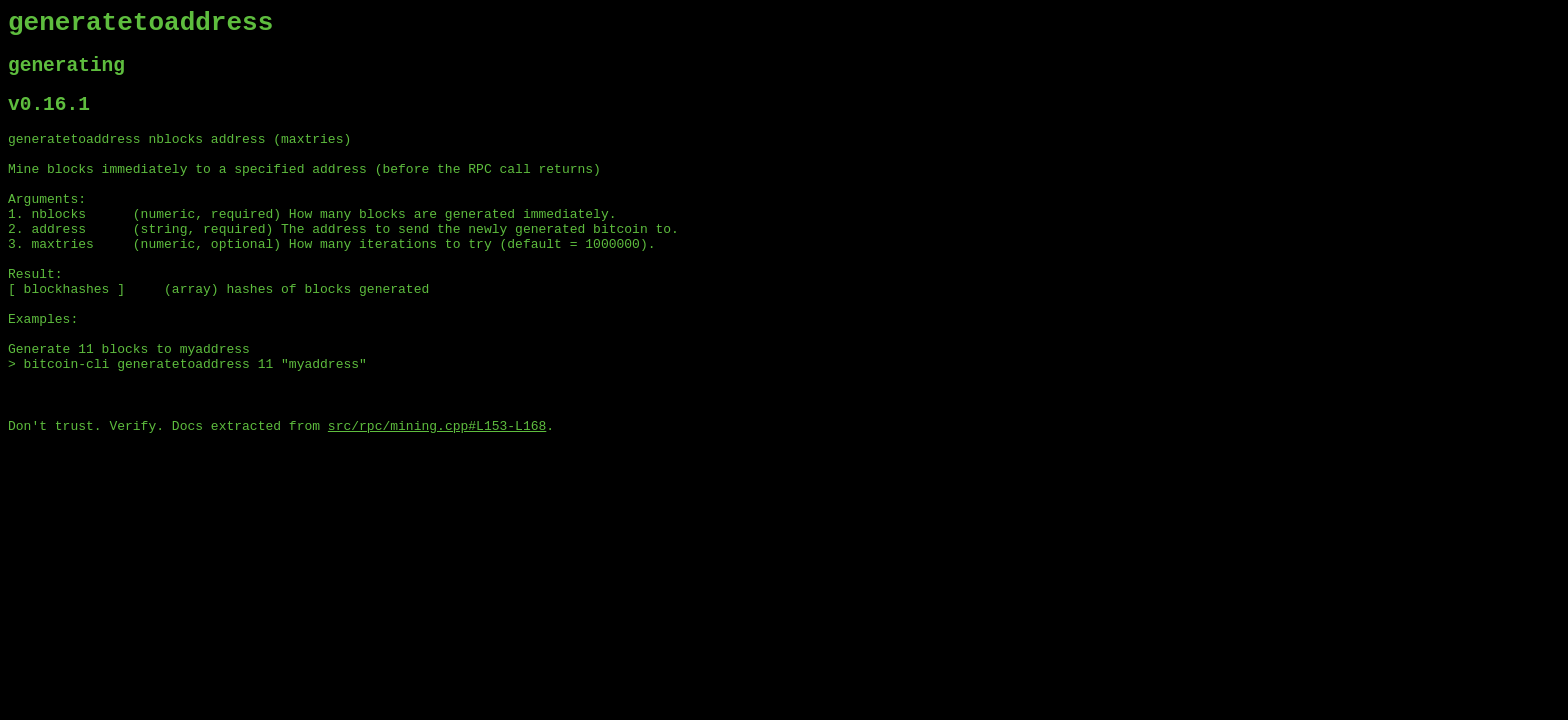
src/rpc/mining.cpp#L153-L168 (437, 495)
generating (66, 74)
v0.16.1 (49, 118)
